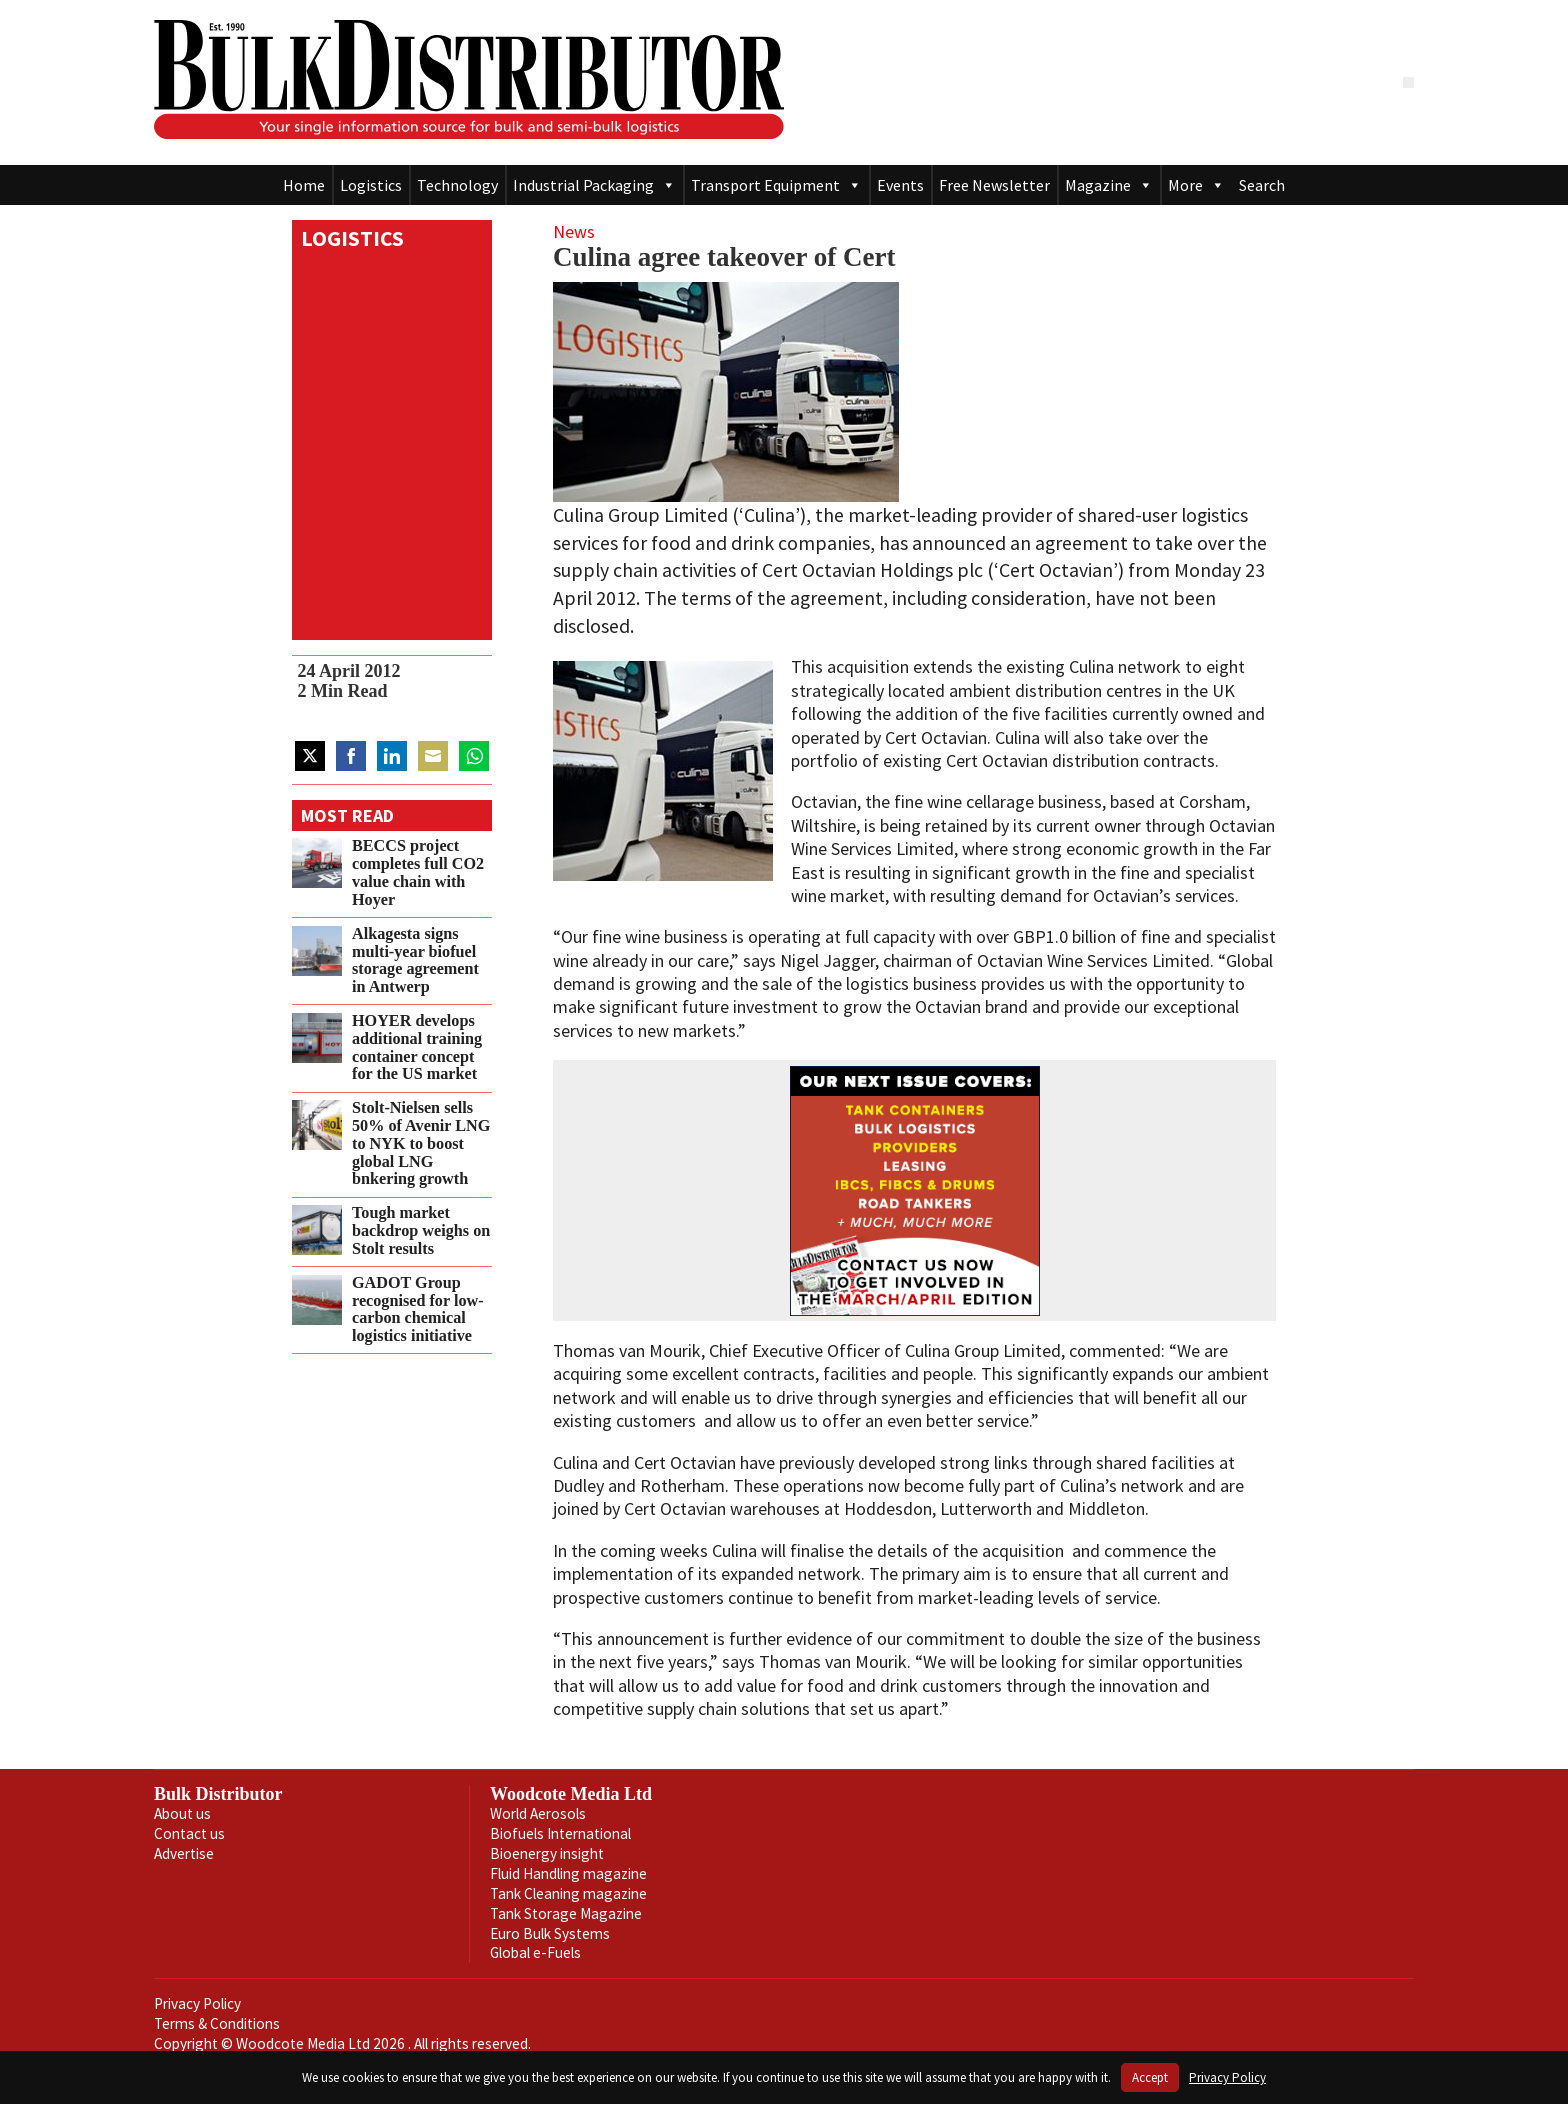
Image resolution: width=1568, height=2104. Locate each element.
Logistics (371, 185)
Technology (457, 185)
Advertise (184, 1853)
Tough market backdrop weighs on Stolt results (421, 1231)
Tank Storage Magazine (566, 1913)
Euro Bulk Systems (550, 1933)
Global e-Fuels (535, 1952)
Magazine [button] (1109, 185)
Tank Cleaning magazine (568, 1893)
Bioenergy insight (547, 1853)
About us (182, 1813)
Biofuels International (560, 1833)
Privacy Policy (197, 2003)
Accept (1150, 2077)
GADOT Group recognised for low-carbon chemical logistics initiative (418, 1309)
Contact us (189, 1833)
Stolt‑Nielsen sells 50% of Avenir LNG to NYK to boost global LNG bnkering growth (421, 1143)
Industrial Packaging (594, 185)
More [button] (1196, 185)
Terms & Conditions (217, 2023)
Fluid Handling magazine (568, 1873)
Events (900, 185)
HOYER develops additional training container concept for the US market (417, 1047)
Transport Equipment (776, 185)
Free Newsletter (994, 185)
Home (304, 185)
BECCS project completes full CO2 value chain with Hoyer (418, 872)
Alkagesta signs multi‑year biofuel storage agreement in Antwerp (415, 960)
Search (1262, 185)
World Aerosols (538, 1813)
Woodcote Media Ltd (571, 1794)
